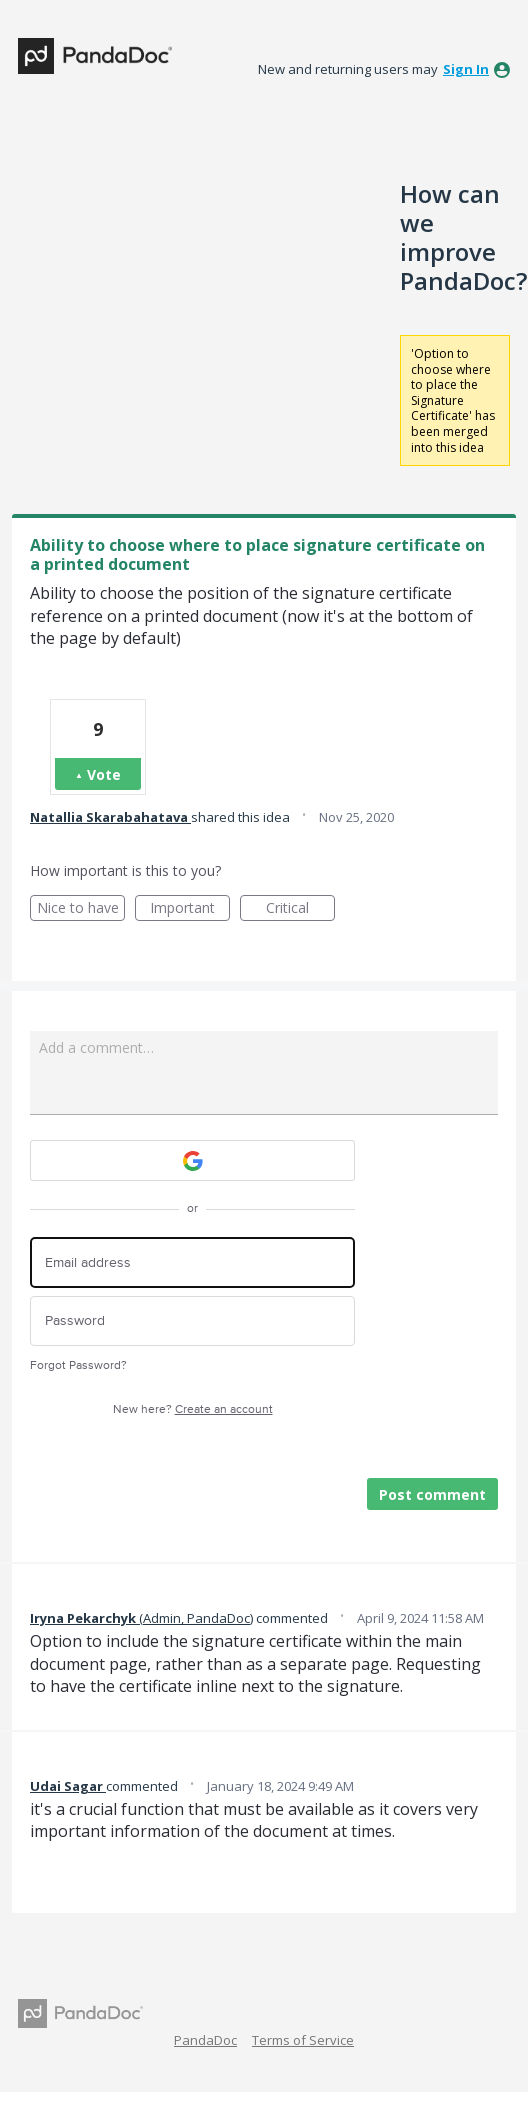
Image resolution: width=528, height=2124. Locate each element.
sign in (466, 69)
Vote (104, 774)
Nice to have (81, 909)
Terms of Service (303, 2040)
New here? (193, 1409)
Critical (300, 909)
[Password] (192, 1321)
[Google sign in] (192, 1160)
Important (190, 909)
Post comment (432, 1494)
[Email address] (192, 1262)
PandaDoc (205, 2040)
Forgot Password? (78, 1365)
